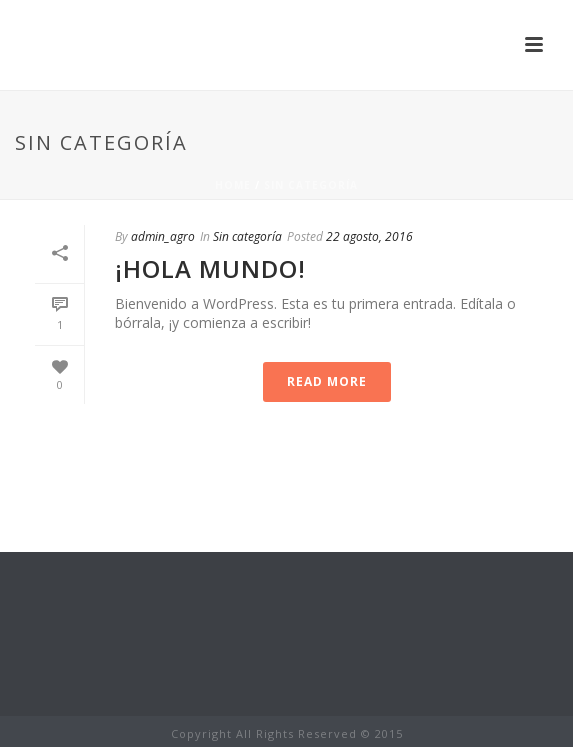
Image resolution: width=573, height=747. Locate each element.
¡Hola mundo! (210, 268)
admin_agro (163, 236)
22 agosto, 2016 (369, 236)
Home (233, 185)
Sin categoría (311, 185)
